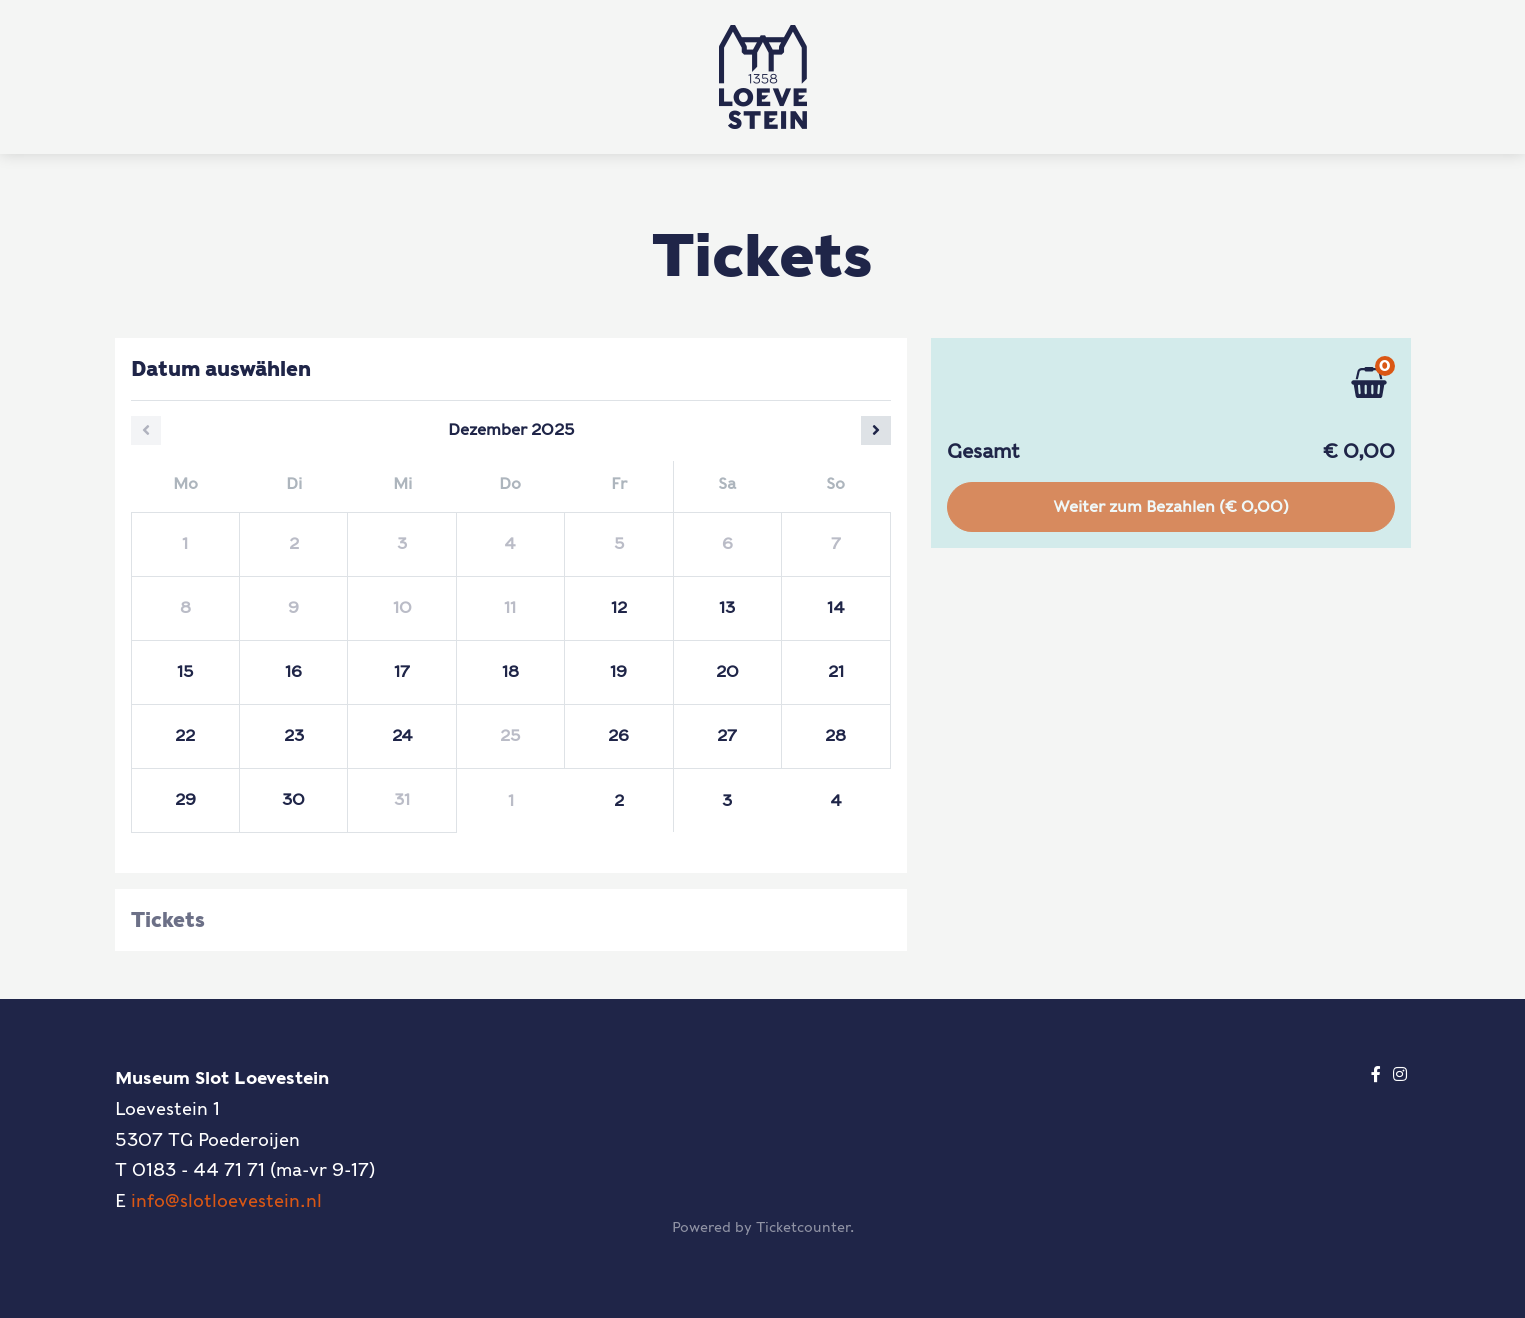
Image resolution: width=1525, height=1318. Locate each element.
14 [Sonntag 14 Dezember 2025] (836, 607)
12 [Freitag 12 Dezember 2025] (619, 607)
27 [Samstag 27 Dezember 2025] (727, 735)
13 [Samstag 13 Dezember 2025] (727, 607)
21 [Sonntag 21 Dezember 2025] (836, 671)
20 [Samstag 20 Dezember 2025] (727, 671)
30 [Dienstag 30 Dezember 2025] (293, 799)
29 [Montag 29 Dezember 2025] (185, 799)
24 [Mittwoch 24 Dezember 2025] (402, 735)
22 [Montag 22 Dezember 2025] (185, 735)
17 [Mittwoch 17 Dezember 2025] (402, 671)
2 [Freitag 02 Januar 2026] (619, 800)
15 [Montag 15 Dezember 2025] (185, 671)
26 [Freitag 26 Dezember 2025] (618, 735)
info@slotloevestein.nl (226, 1200)
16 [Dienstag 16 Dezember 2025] (293, 671)
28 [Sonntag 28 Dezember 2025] (835, 735)
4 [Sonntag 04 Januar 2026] (836, 800)
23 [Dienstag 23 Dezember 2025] (294, 735)
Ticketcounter (803, 1227)
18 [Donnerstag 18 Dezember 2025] (510, 671)
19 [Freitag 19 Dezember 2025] (618, 671)
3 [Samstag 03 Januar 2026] (727, 800)
